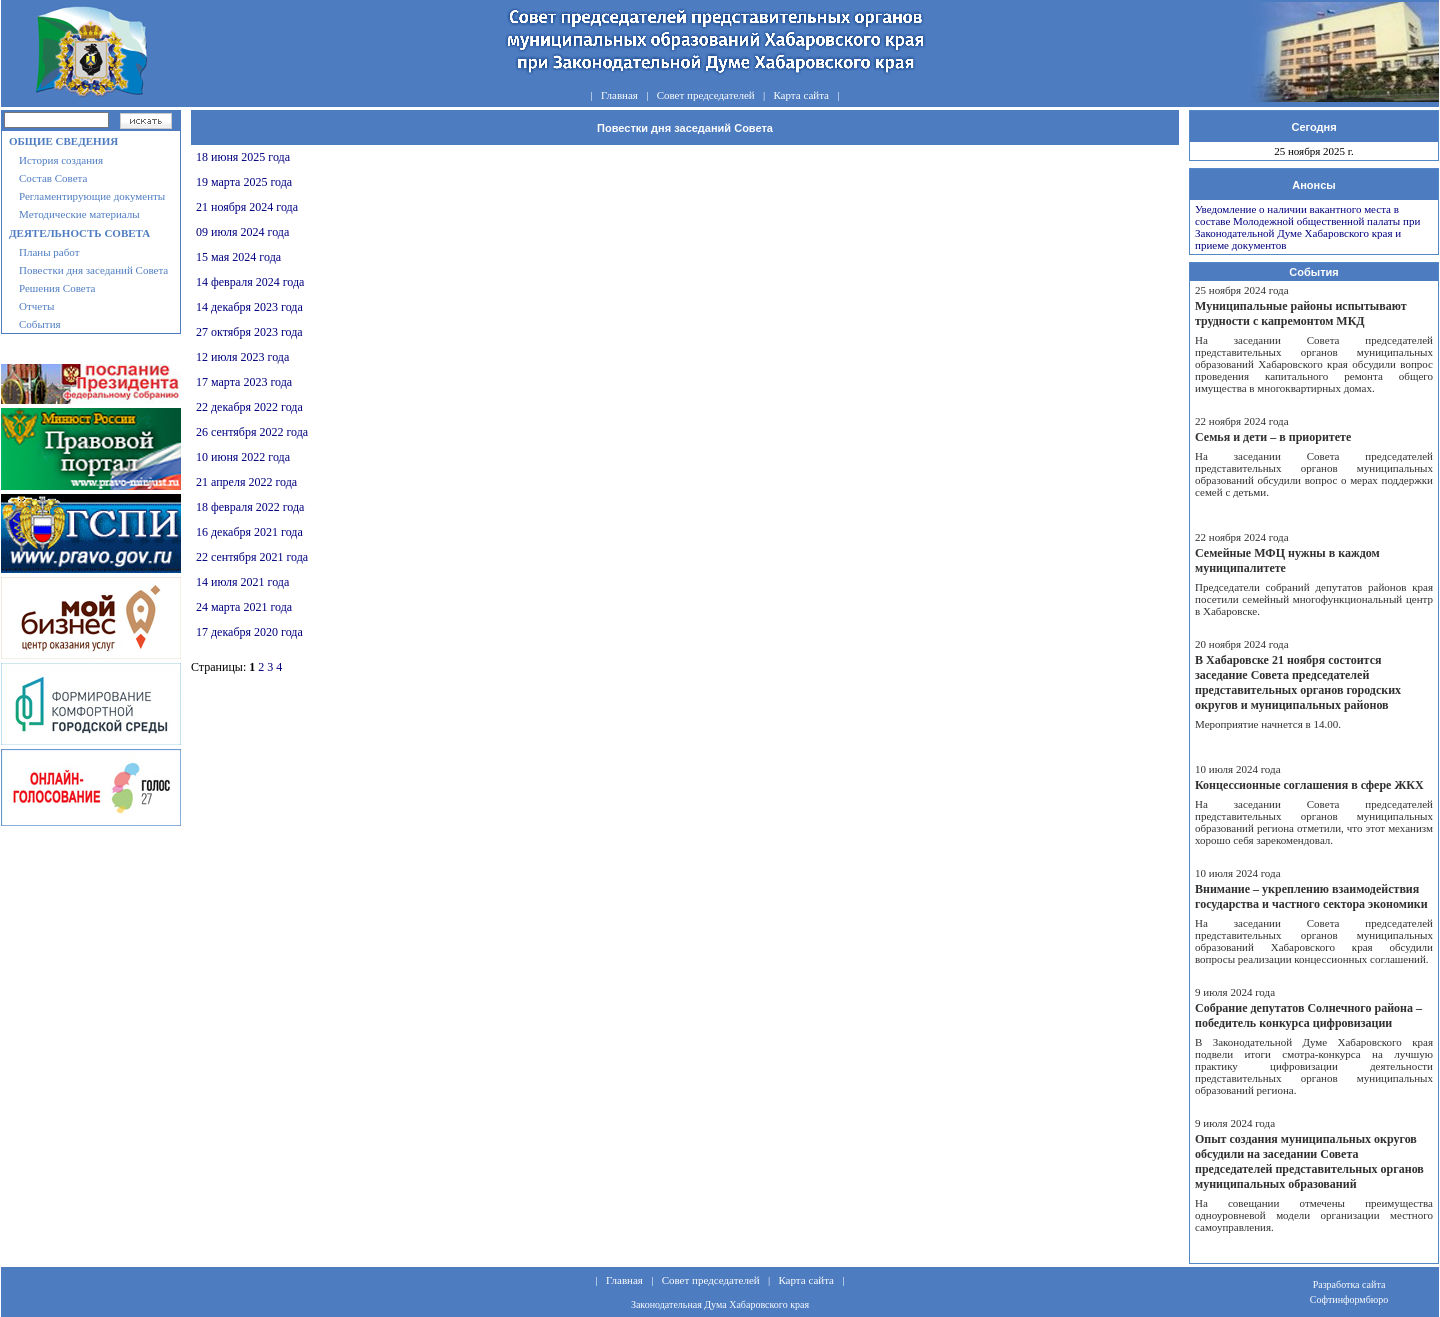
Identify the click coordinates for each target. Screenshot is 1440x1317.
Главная (619, 95)
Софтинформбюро (1349, 1299)
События (40, 324)
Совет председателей (706, 95)
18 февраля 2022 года (250, 507)
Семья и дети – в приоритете (1273, 437)
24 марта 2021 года (244, 607)
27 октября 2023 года (249, 332)
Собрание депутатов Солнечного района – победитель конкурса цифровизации (1308, 1015)
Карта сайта (801, 95)
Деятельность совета (79, 233)
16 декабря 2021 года (249, 532)
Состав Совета (53, 178)
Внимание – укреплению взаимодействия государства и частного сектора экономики (1311, 896)
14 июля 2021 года (242, 582)
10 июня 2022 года (243, 457)
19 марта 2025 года (244, 182)
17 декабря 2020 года (249, 632)
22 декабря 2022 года (249, 407)
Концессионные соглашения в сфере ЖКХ (1309, 785)
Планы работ (49, 252)
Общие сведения (63, 141)
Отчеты (36, 306)
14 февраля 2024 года (250, 282)
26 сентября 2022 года (252, 432)
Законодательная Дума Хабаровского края (720, 1304)
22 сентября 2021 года (252, 557)
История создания (61, 160)
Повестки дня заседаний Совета (93, 270)
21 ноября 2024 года (247, 207)
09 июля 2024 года (242, 232)
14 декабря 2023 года (249, 307)
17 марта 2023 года (244, 382)
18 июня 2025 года (243, 157)
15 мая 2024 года (238, 257)
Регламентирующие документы (92, 196)
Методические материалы (79, 214)
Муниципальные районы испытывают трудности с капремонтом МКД (1301, 313)
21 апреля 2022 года (246, 482)
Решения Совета (57, 288)
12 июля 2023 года (242, 357)
